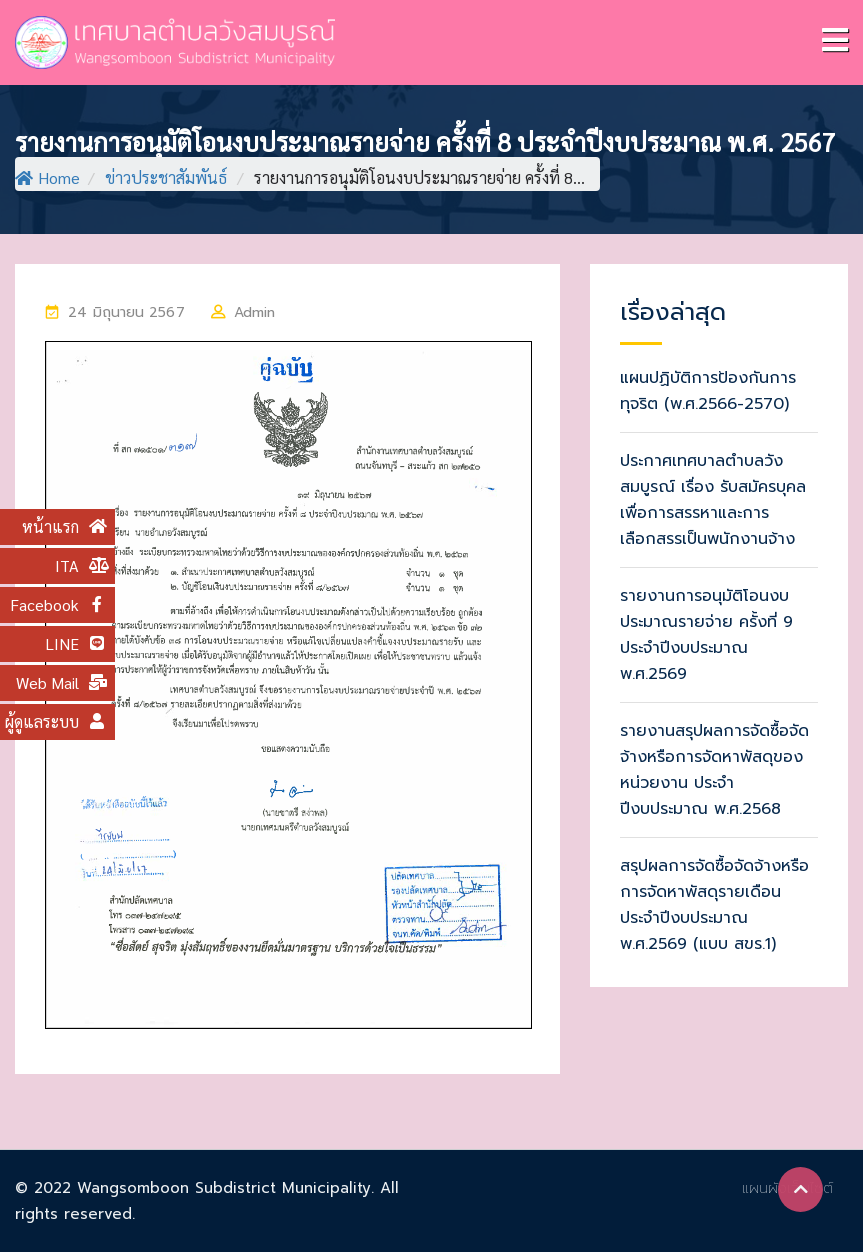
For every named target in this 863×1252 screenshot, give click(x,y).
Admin (255, 312)
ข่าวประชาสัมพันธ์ (166, 177)
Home (47, 177)
